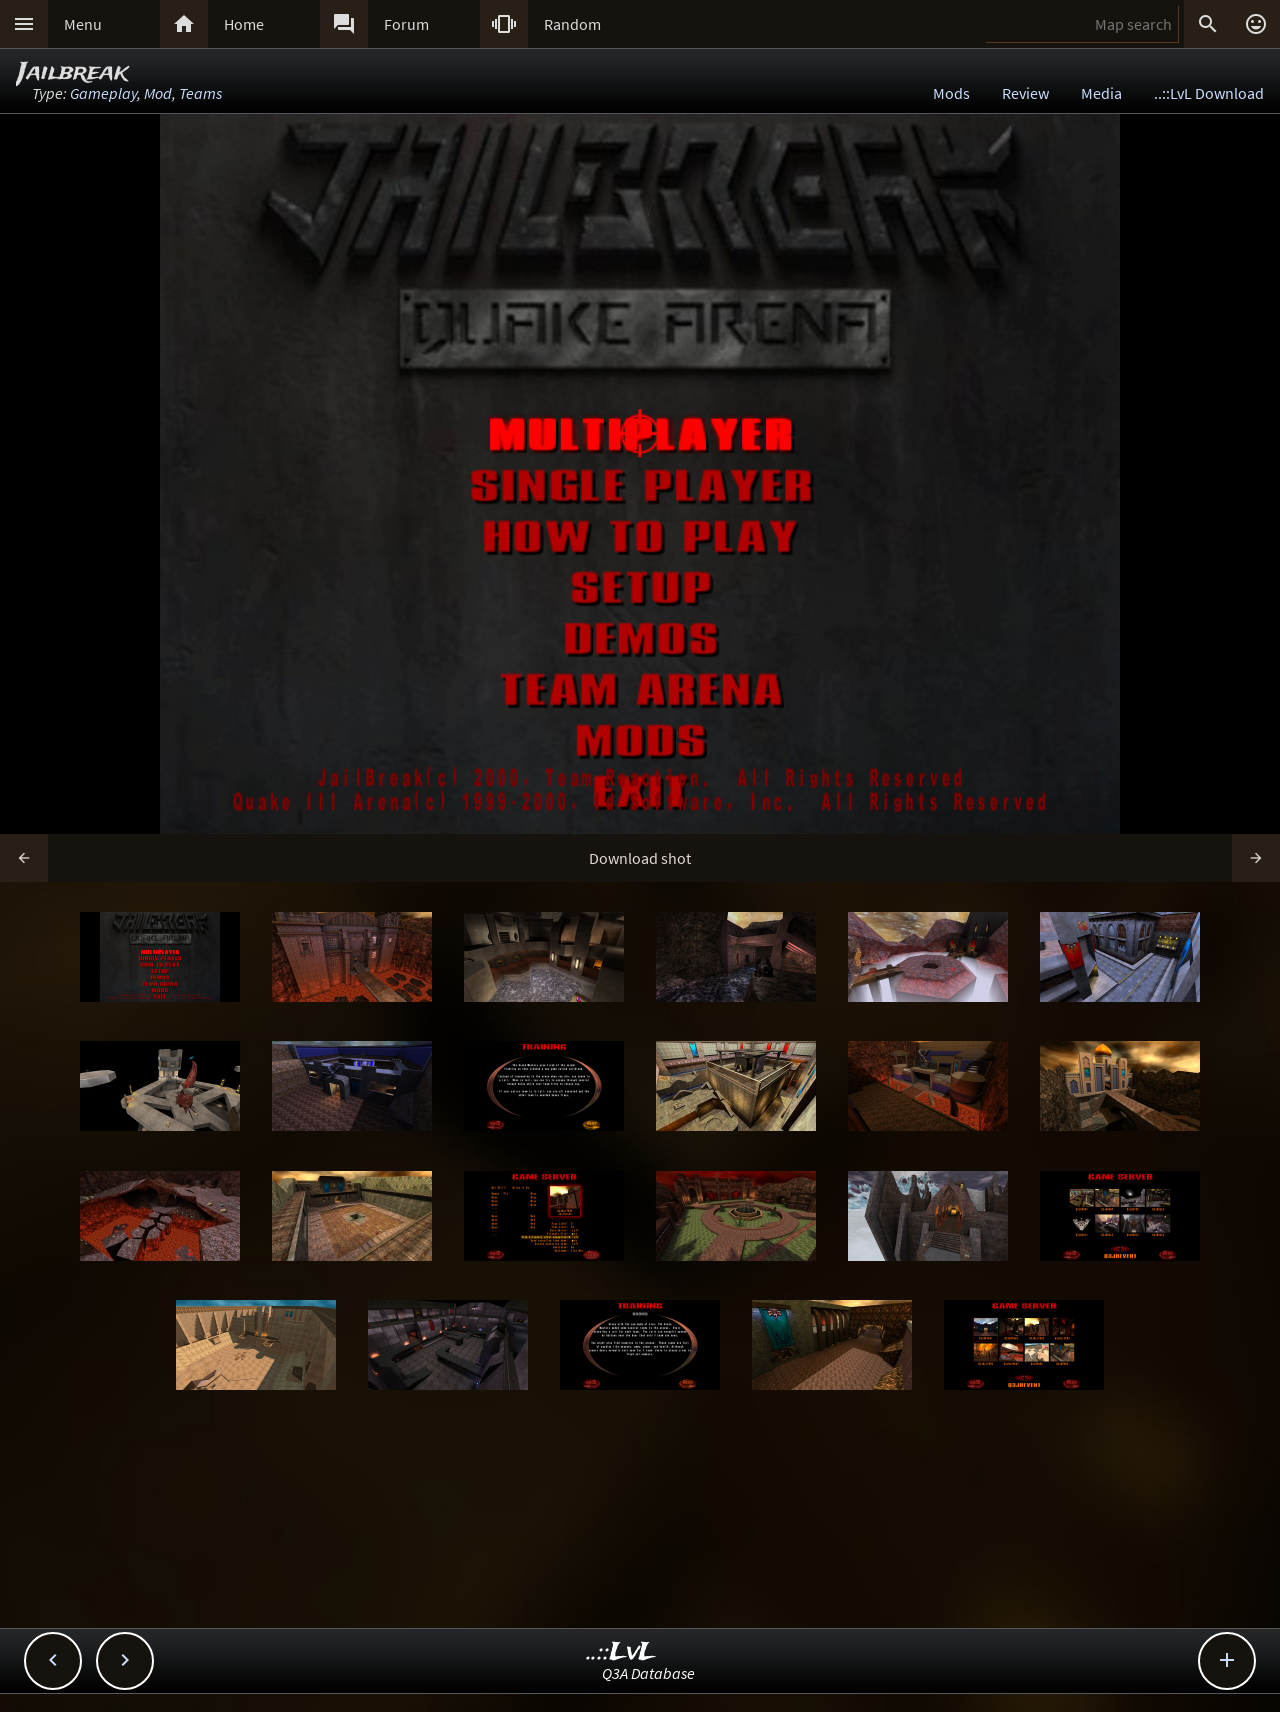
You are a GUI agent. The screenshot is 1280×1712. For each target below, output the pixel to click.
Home (244, 24)
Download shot (640, 858)
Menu (83, 24)
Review (1025, 93)
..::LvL (621, 1652)
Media (1101, 93)
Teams (200, 93)
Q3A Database (648, 1673)
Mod (158, 93)
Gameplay (103, 93)
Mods (951, 93)
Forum (406, 24)
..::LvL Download (1209, 93)
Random (572, 24)
